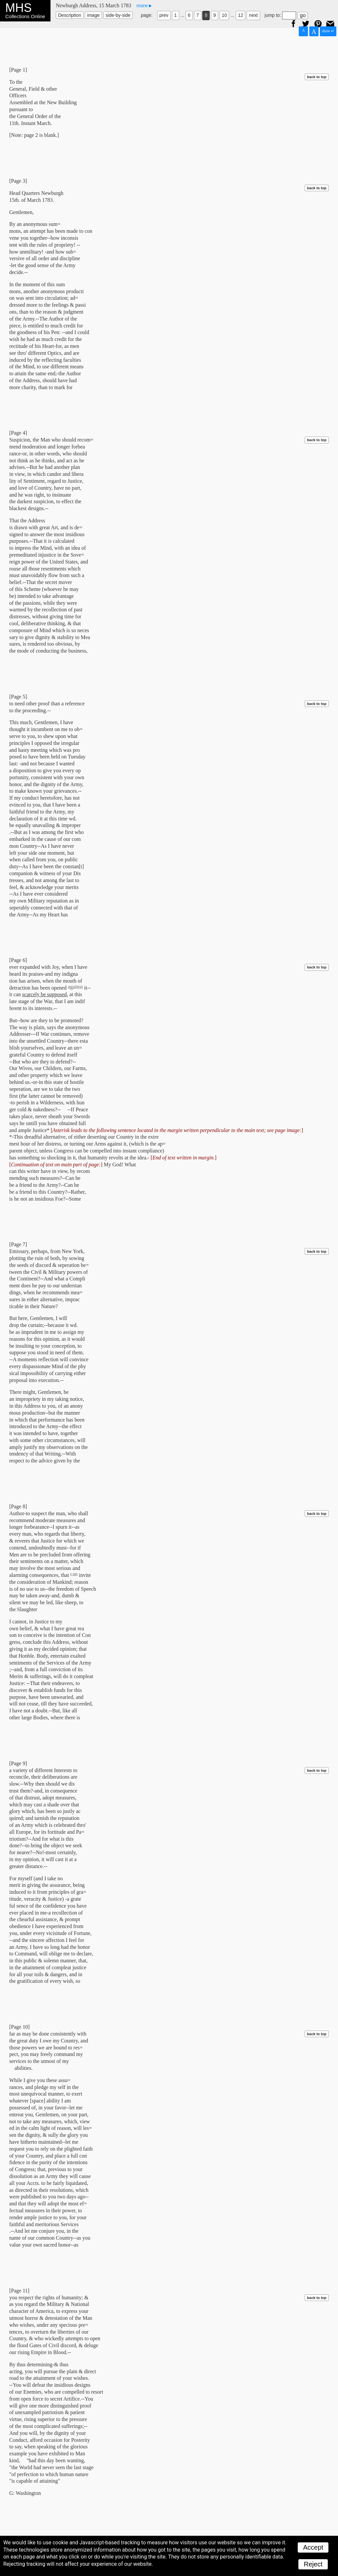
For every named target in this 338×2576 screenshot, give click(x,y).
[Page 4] (18, 433)
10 (224, 15)
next (253, 15)
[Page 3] (18, 181)
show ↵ (328, 31)
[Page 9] (18, 1763)
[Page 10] (19, 2027)
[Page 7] (18, 1244)
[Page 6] (18, 960)
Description (69, 15)
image (93, 15)
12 (240, 15)
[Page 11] (19, 2290)
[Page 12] (19, 2539)
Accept (313, 2547)
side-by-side (118, 15)
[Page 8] (18, 1506)
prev (163, 15)
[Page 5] (18, 696)
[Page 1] (18, 70)
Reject (313, 2564)
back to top (316, 77)
